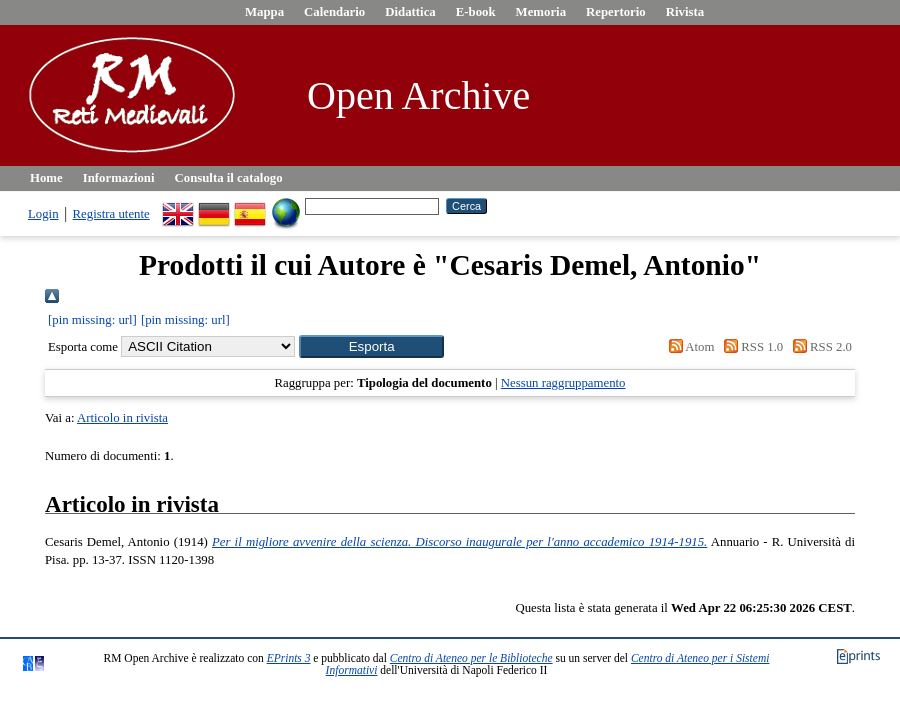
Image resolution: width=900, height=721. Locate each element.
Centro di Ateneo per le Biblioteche (471, 658)
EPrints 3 (289, 658)
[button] (371, 346)
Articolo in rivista (122, 418)
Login (43, 214)
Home (46, 178)
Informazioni (119, 178)
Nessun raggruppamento (563, 383)
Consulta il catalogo (229, 178)
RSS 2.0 (819, 347)
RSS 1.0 (751, 347)
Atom (688, 347)
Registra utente (111, 214)
